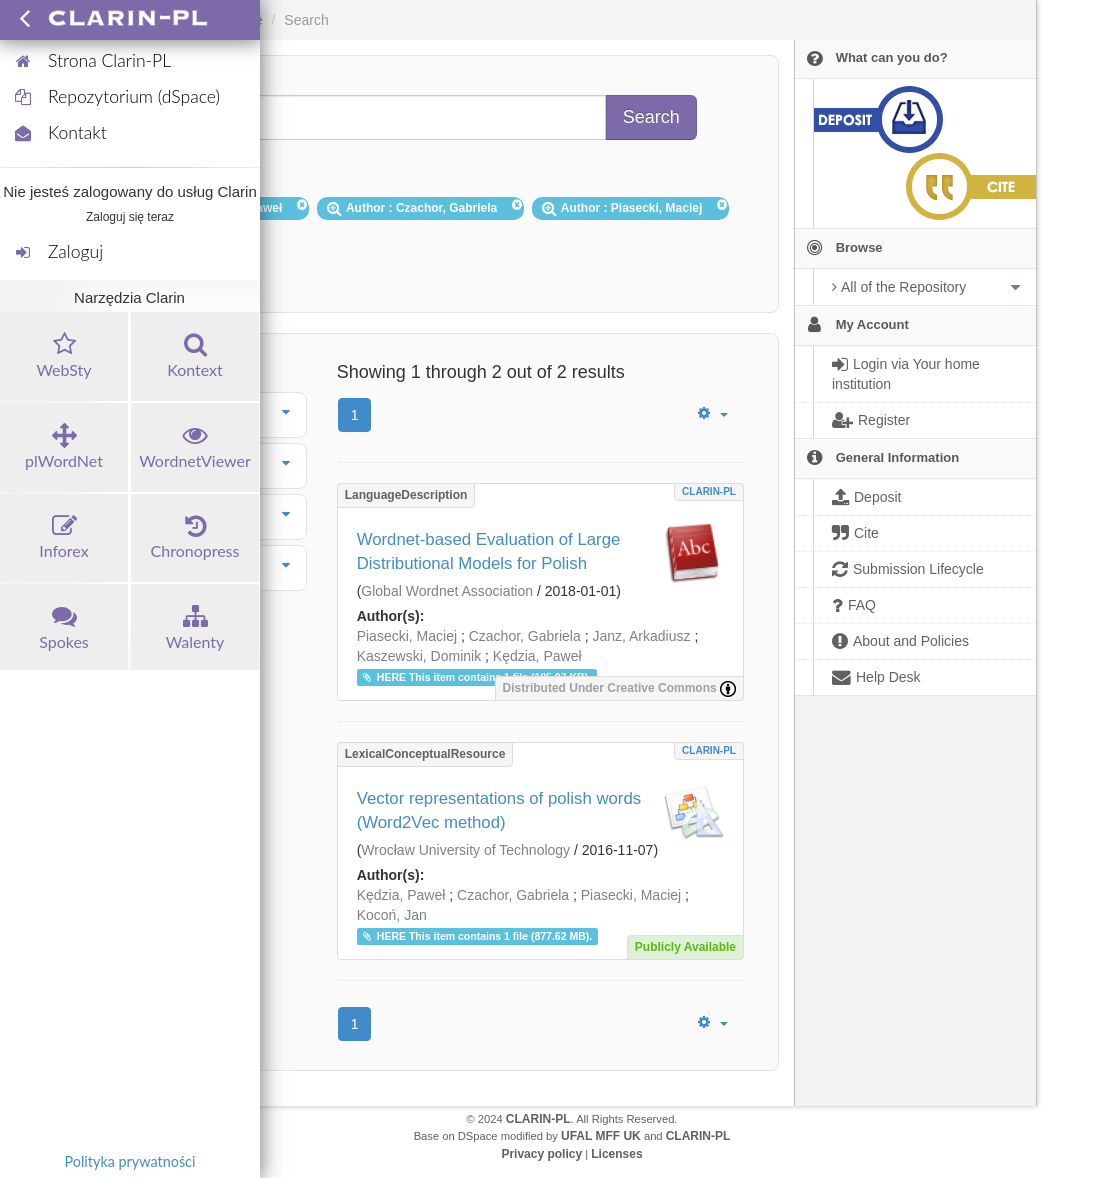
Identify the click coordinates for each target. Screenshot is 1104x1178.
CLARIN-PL (709, 491)
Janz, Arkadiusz (641, 636)
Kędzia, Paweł (537, 656)
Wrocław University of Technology (465, 850)
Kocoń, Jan (392, 915)
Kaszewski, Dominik (419, 656)
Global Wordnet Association (447, 591)
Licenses (616, 1154)
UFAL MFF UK (601, 1136)
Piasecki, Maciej (407, 636)
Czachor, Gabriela (525, 636)
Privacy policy (541, 1154)
